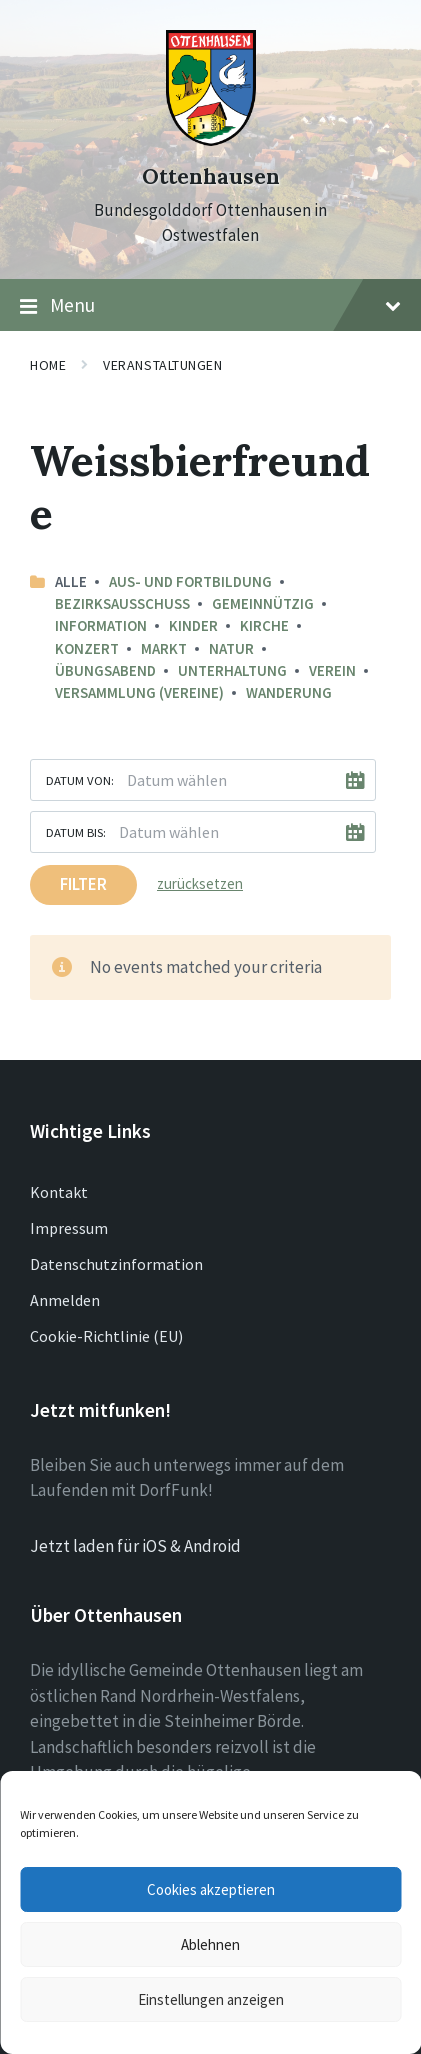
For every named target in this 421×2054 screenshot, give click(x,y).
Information (101, 625)
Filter (83, 884)
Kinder (193, 625)
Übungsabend (105, 670)
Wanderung (289, 692)
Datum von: (80, 780)
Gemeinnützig (263, 603)
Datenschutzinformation (116, 1264)
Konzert (87, 648)
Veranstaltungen (162, 365)
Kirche (264, 625)
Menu (210, 306)
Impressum (69, 1228)
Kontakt (59, 1192)
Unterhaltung (232, 670)
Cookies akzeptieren (211, 1889)
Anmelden (65, 1300)
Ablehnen (210, 1944)
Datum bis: (76, 832)
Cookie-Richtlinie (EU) (106, 1336)
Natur (231, 648)
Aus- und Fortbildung (190, 581)
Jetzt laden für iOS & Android (135, 1546)
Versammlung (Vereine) (139, 692)
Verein (332, 670)
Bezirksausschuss (122, 603)
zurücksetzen (200, 883)
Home (48, 365)
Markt (164, 648)
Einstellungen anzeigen (211, 1999)
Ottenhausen (211, 176)
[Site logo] (211, 140)
